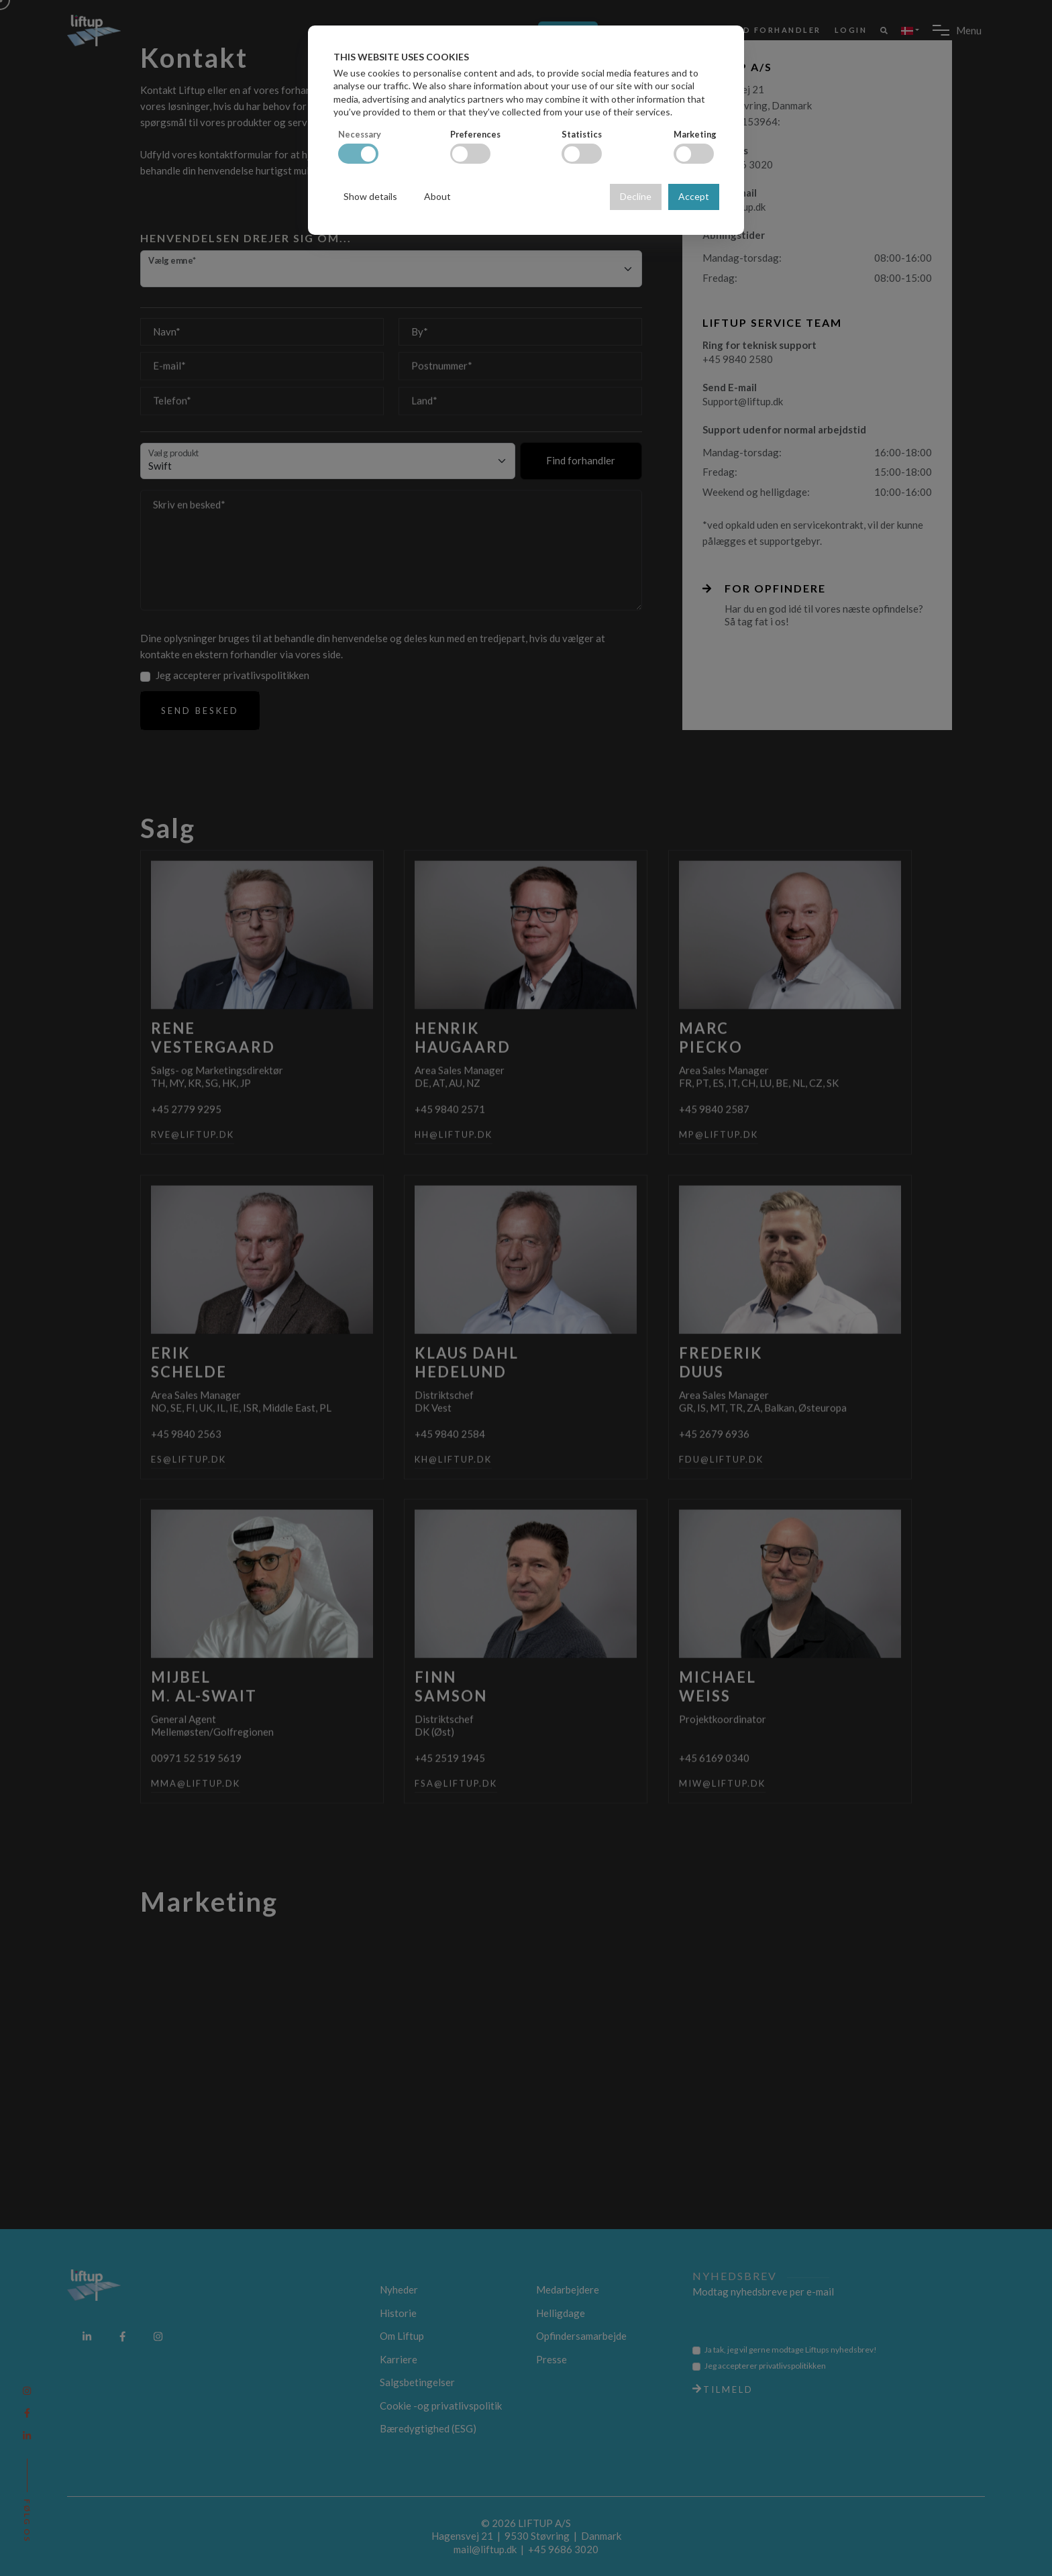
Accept (693, 196)
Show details (370, 196)
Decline (635, 196)
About (437, 196)
